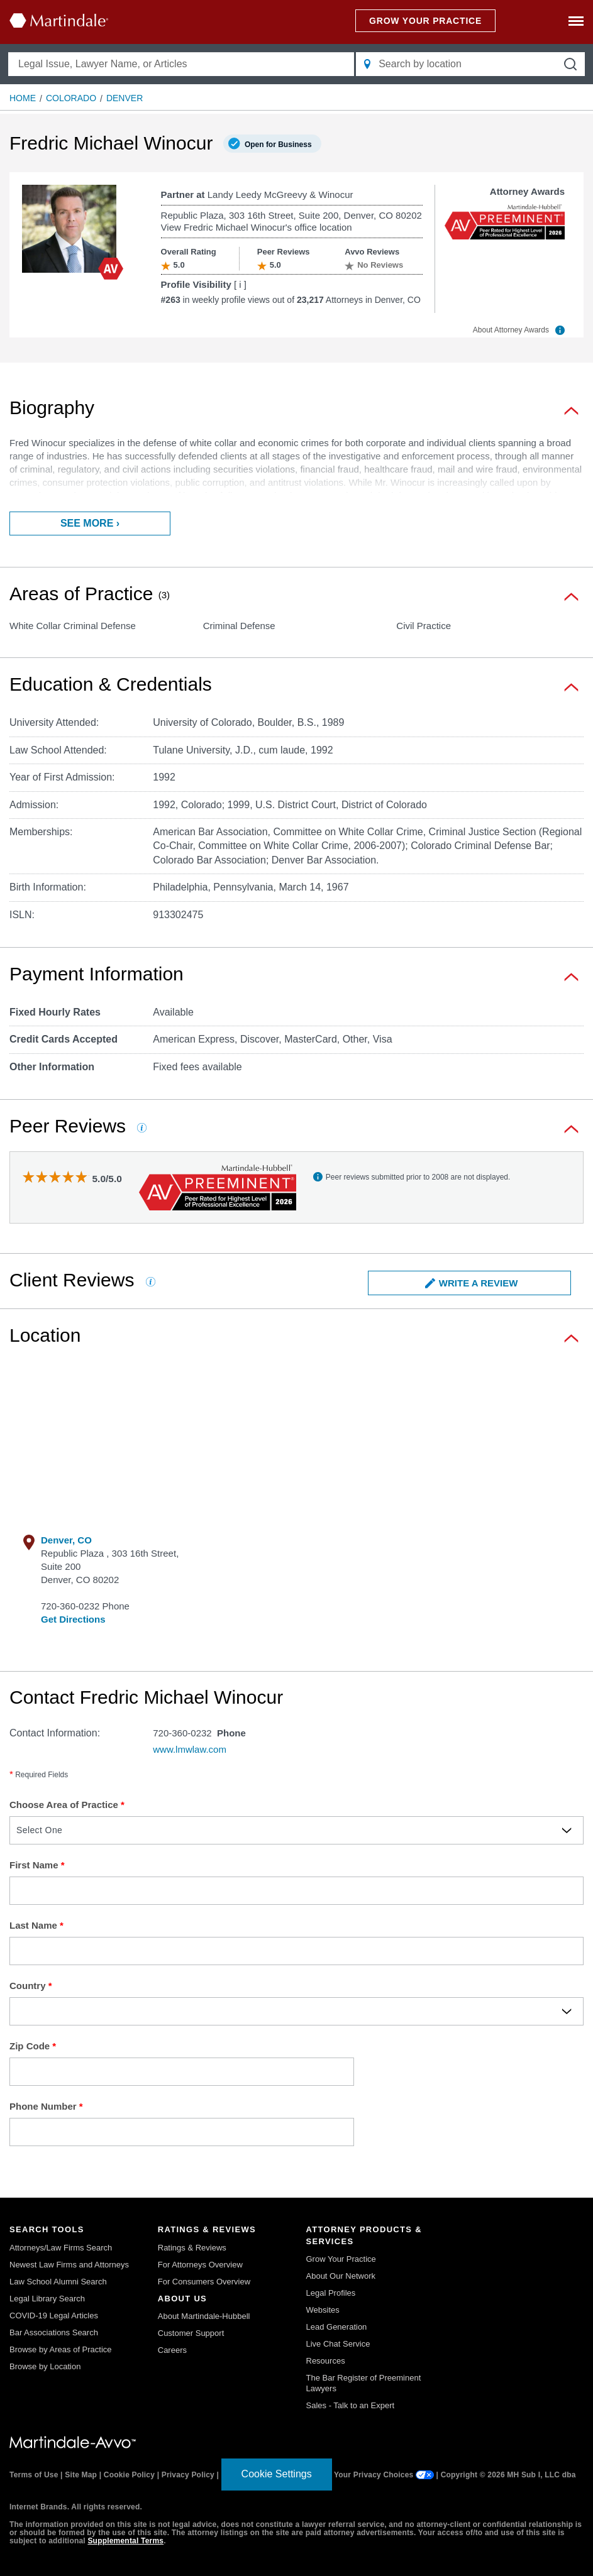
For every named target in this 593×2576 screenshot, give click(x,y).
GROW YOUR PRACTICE (425, 21)
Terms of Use (33, 2474)
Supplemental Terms (125, 2540)
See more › (89, 523)
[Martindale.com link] (72, 2441)
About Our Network (341, 2276)
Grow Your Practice (341, 2259)
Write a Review (471, 1283)
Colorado (71, 98)
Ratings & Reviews (192, 2247)
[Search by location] (470, 64)
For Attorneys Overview (200, 2264)
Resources (325, 2360)
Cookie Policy (129, 2474)
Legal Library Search (47, 2298)
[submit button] (570, 64)
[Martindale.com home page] (58, 20)
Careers (172, 2350)
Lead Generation (336, 2327)
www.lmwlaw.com (189, 1749)
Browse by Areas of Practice (60, 2349)
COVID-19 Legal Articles (53, 2315)
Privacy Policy (188, 2474)
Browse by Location (44, 2366)
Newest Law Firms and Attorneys (69, 2264)
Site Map (81, 2474)
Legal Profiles (331, 2293)
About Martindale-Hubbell (204, 2316)
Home (22, 98)
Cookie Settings (276, 2474)
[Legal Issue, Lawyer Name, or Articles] (181, 64)
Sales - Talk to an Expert (350, 2405)
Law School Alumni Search (58, 2281)
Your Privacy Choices (384, 2474)
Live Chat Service (338, 2344)
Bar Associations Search (53, 2332)
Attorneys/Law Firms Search (60, 2247)
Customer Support (191, 2333)
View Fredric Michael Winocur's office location (256, 227)
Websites (323, 2310)
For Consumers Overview (204, 2281)
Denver (124, 98)
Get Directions (73, 1619)
